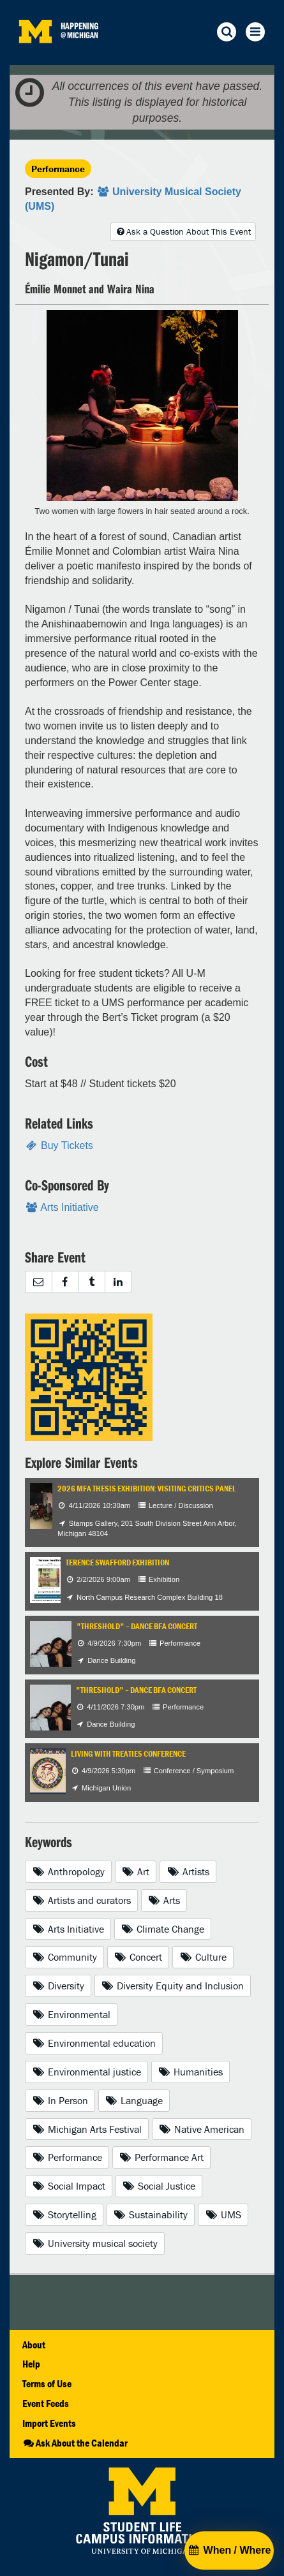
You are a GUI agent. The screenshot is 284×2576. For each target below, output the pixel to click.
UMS (223, 2214)
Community (64, 1956)
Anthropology (68, 1871)
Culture (203, 1956)
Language (134, 2100)
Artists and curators (81, 1900)
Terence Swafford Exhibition (117, 1562)
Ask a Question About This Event (183, 231)
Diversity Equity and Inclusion (172, 1985)
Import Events (49, 2423)
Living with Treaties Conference (128, 1753)
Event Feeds (45, 2403)
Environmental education (94, 2043)
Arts (164, 1900)
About (33, 2344)
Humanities (190, 2071)
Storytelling (64, 2214)
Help (31, 2363)
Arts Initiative (68, 1928)
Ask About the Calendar (75, 2442)
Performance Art (161, 2157)
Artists (188, 1871)
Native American (202, 2129)
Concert (138, 1956)
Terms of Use (46, 2383)
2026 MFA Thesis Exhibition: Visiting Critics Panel (146, 1488)
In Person (60, 2100)
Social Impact (68, 2185)
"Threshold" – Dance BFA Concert (137, 1626)
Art (136, 1871)
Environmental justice (86, 2071)
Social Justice (159, 2185)
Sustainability (151, 2214)
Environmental (71, 2014)
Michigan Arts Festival (87, 2129)
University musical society (95, 2243)
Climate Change (163, 1928)
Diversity (58, 1985)
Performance (58, 169)
